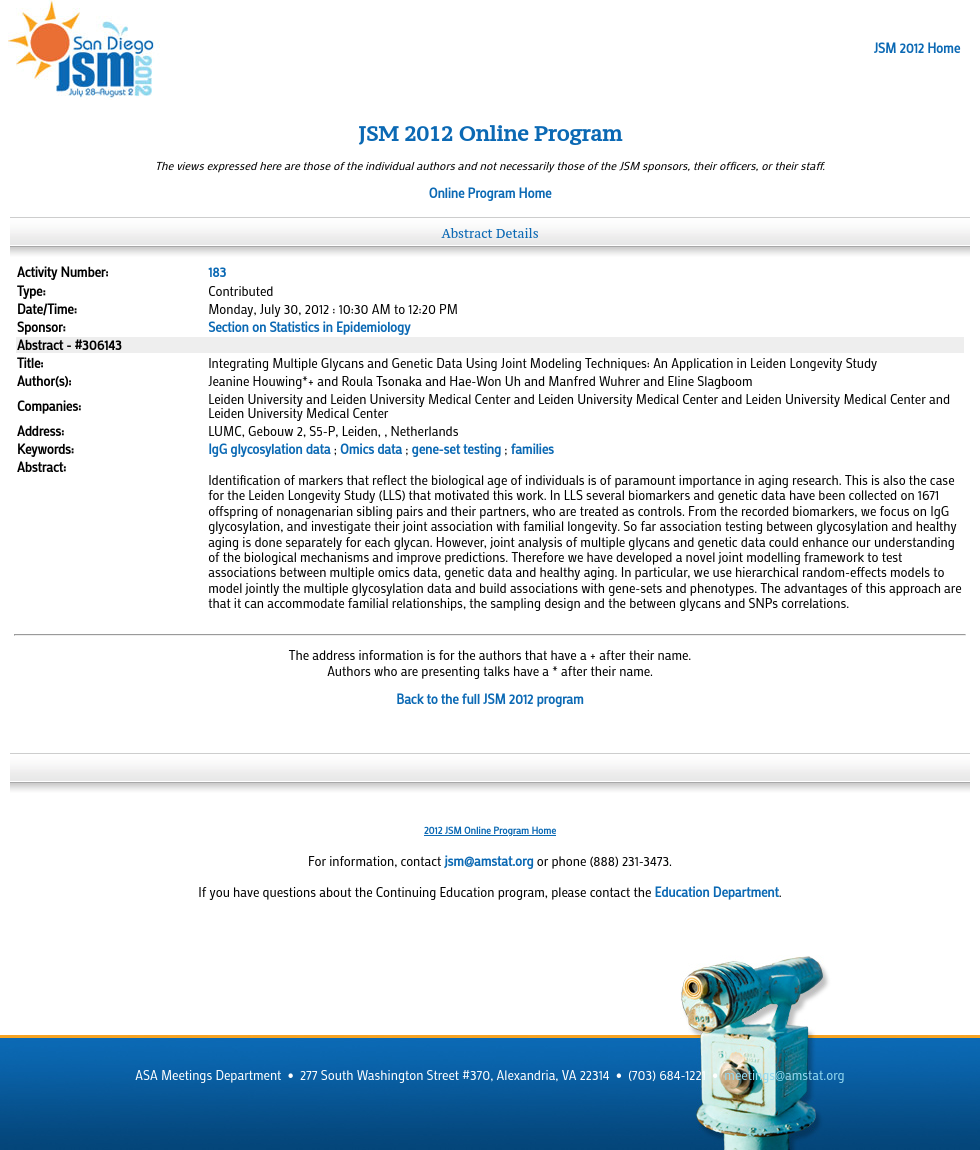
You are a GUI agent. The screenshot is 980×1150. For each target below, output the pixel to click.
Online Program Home (490, 193)
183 (217, 272)
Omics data (371, 449)
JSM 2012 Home (917, 48)
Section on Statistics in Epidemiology (309, 327)
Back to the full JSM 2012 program (489, 699)
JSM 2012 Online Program (490, 133)
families (532, 449)
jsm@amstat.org (488, 861)
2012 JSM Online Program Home (490, 830)
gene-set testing (457, 449)
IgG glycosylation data (269, 449)
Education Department (717, 892)
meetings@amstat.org (784, 1075)
